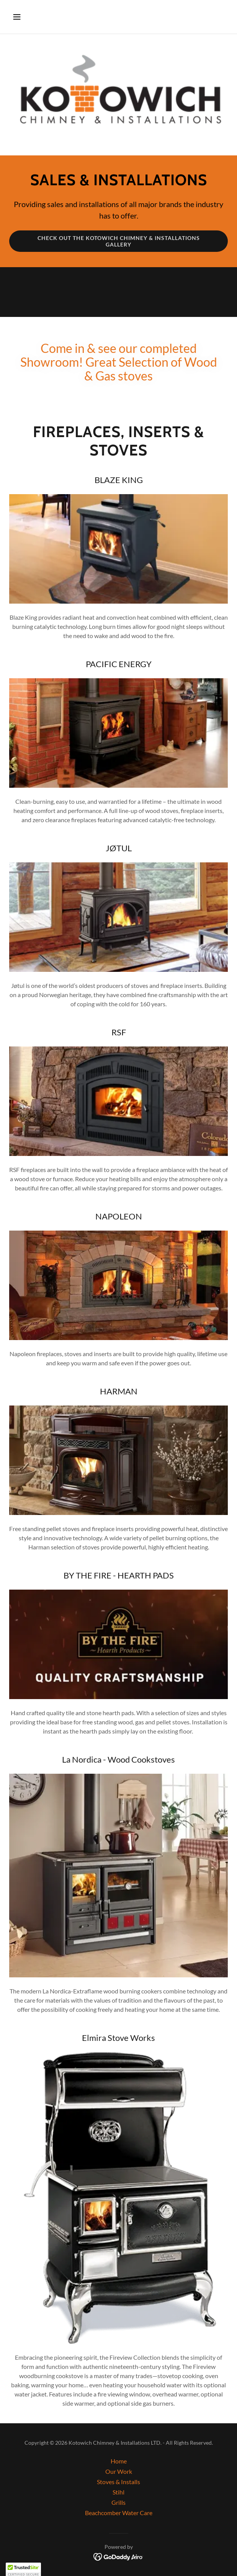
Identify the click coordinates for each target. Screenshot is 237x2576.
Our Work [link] (118, 2471)
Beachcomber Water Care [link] (118, 2512)
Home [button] (119, 2461)
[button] (25, 16)
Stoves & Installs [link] (118, 2481)
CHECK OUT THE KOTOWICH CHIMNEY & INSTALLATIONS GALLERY (119, 241)
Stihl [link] (118, 2492)
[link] (118, 2556)
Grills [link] (118, 2502)
